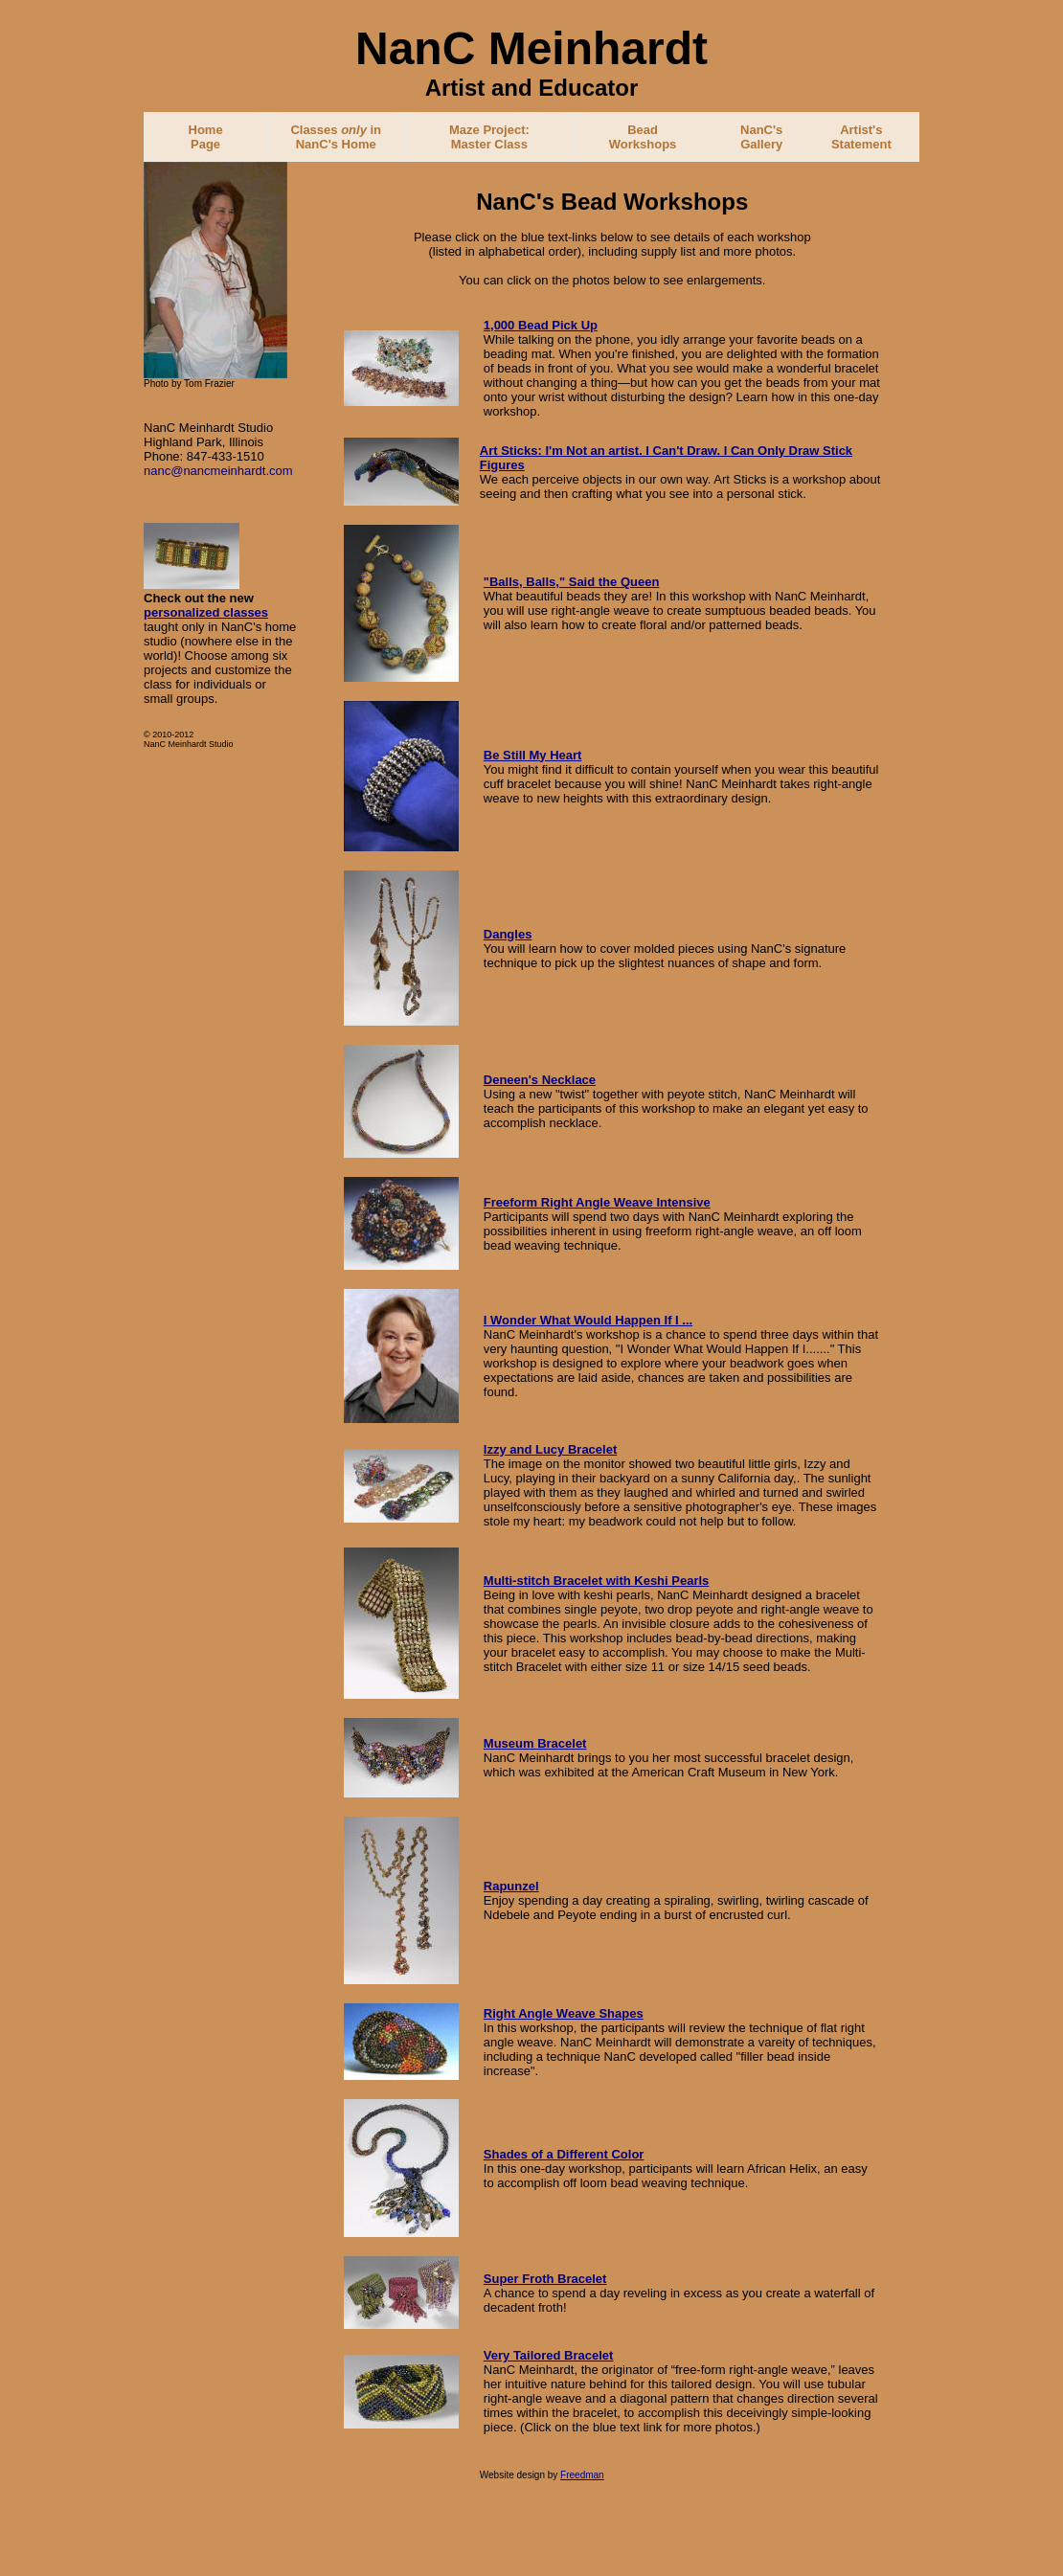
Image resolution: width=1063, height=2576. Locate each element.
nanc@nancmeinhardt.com (218, 470)
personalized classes (206, 612)
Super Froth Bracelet (545, 2278)
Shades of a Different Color (564, 2154)
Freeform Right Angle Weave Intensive (597, 1202)
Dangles (508, 934)
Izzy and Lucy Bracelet (550, 1449)
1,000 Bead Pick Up (541, 325)
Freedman (582, 2475)
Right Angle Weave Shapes (564, 2013)
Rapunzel (511, 1886)
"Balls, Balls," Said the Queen (572, 582)
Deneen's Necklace (540, 1080)
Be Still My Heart (533, 755)
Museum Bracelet (535, 1743)
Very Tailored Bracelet (549, 2355)
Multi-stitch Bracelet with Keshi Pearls (597, 1580)
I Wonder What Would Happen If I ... (588, 1320)
